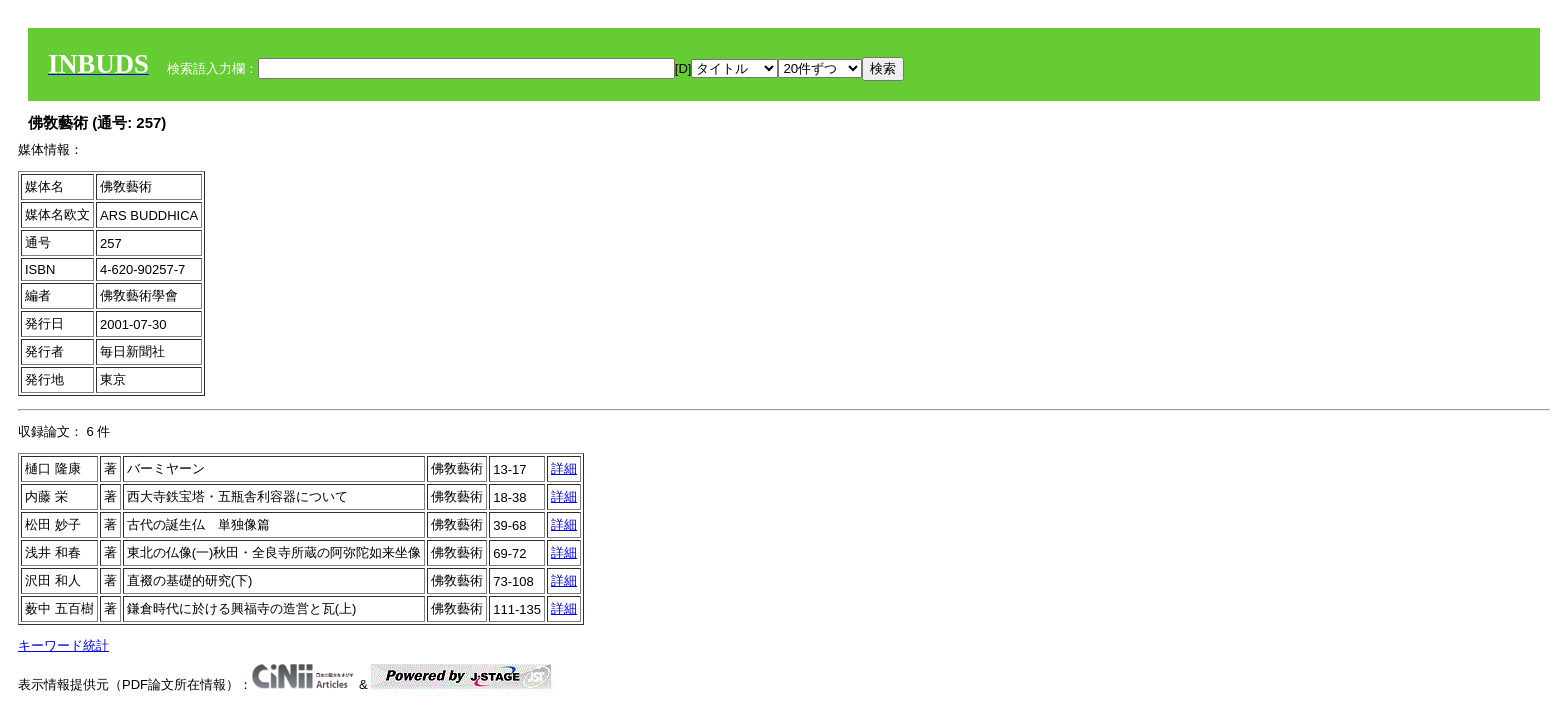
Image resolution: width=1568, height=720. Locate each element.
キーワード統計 (63, 645)
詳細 (564, 468)
